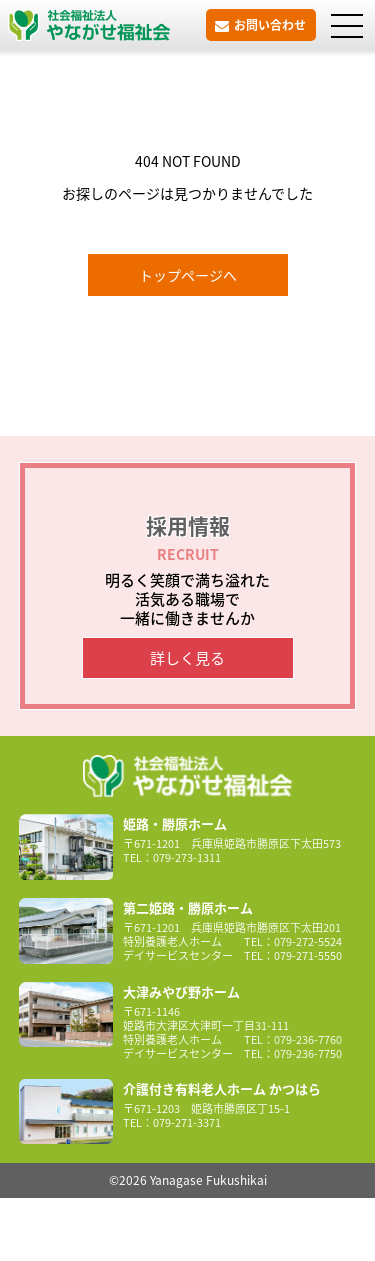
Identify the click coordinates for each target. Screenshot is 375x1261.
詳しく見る (187, 658)
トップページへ (188, 275)
